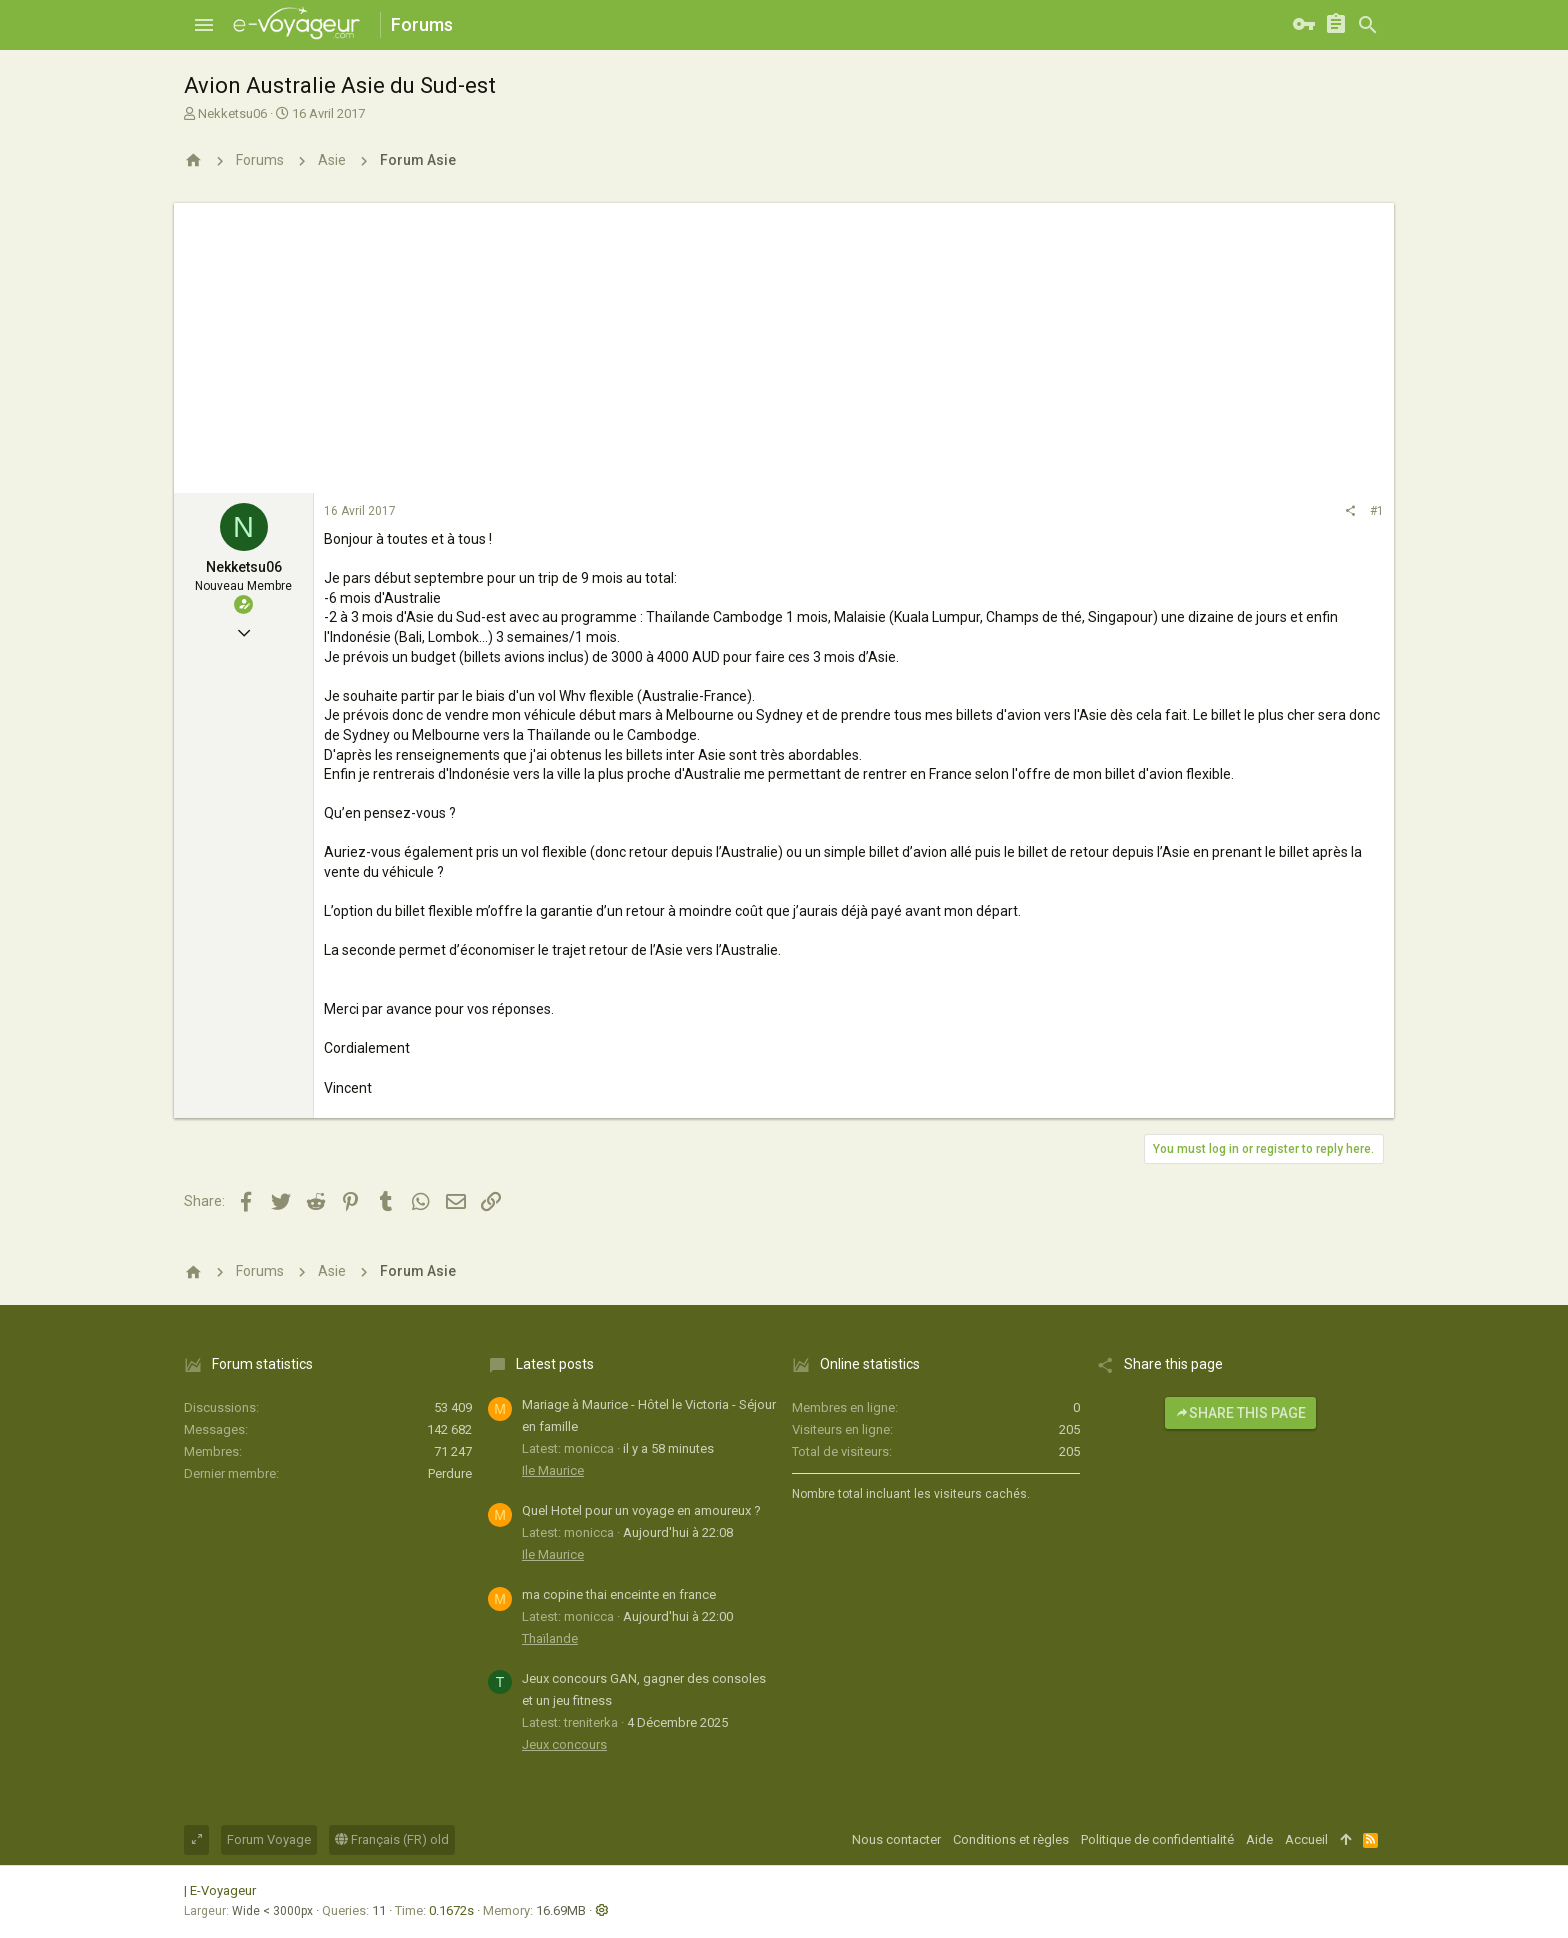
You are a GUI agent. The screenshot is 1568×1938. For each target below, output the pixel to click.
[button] (204, 25)
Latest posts (555, 1364)
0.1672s (451, 1910)
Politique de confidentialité (1157, 1839)
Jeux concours (564, 1744)
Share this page (1240, 1413)
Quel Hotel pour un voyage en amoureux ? (641, 1510)
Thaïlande (550, 1638)
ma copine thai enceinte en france (619, 1594)
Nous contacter (896, 1839)
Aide (1259, 1839)
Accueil (1306, 1839)
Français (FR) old (392, 1839)
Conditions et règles (1011, 1839)
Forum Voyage (269, 1839)
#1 (1377, 511)
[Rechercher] (1368, 25)
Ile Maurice (553, 1470)
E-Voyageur (223, 1890)
